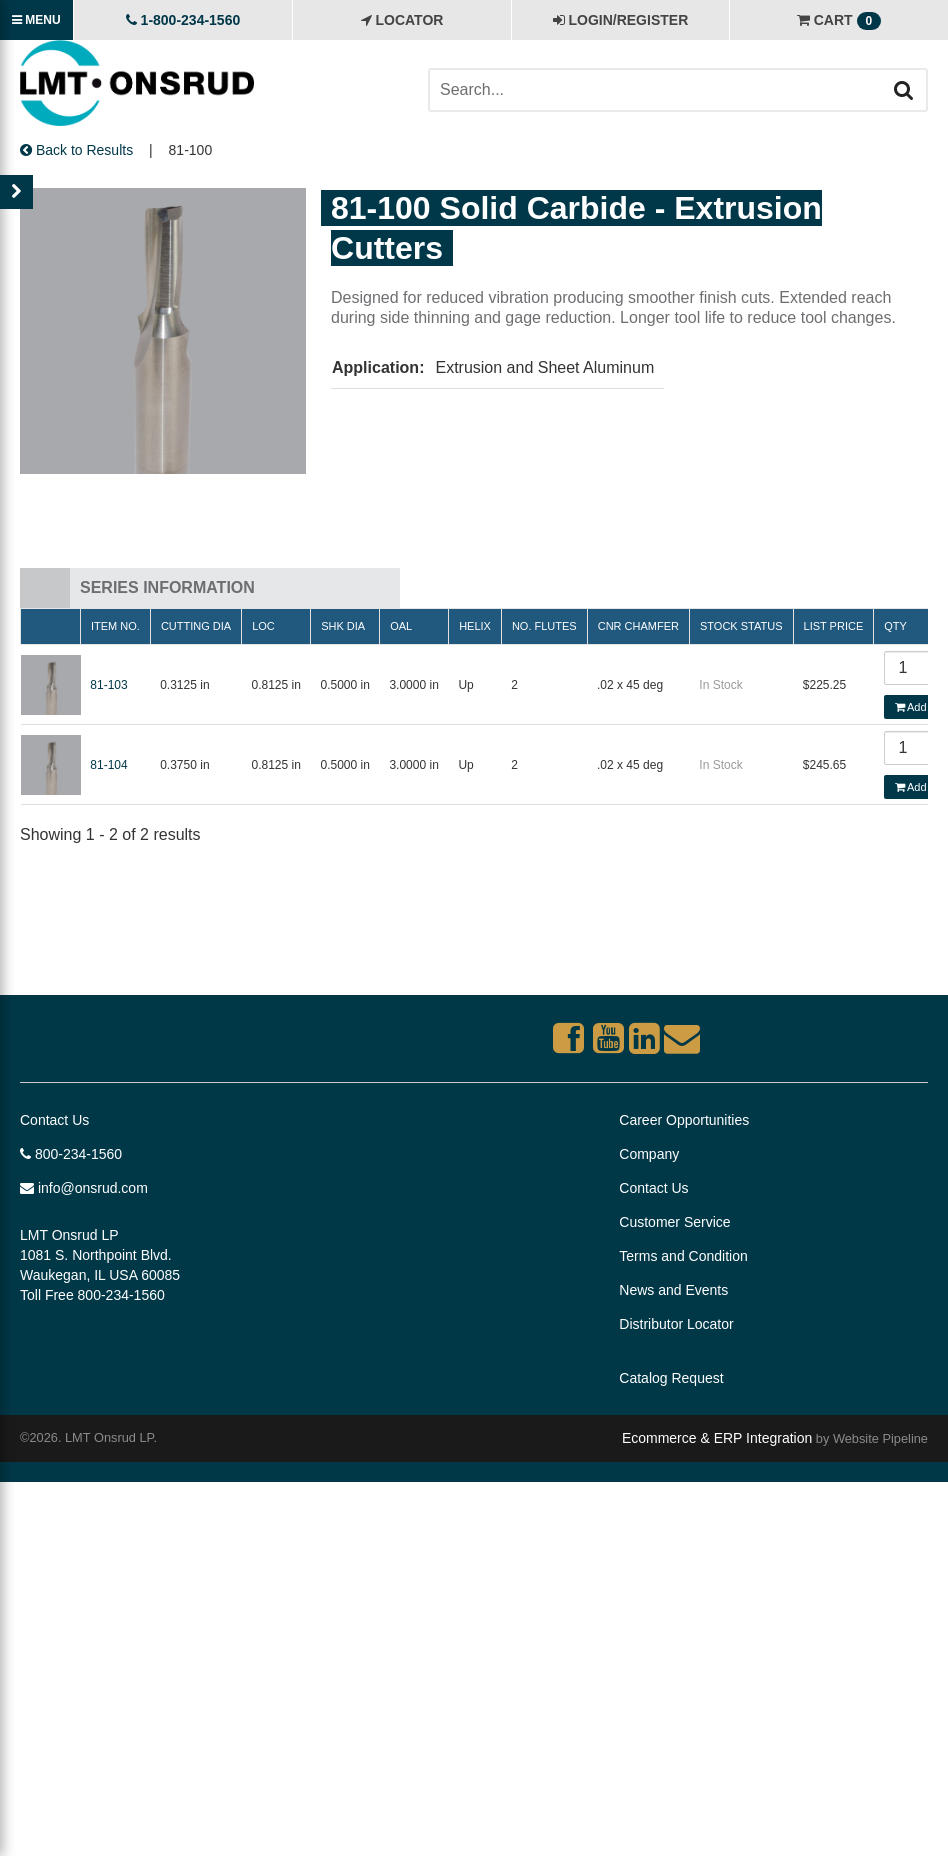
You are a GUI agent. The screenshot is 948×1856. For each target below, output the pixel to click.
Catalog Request (671, 1378)
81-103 (108, 685)
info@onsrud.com (84, 1188)
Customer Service (674, 1222)
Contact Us (54, 1120)
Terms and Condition (683, 1256)
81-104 (108, 765)
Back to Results (76, 150)
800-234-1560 (71, 1154)
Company (649, 1154)
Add (911, 707)
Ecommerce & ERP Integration (717, 1438)
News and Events (673, 1290)
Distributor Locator (676, 1324)
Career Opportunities (684, 1120)
